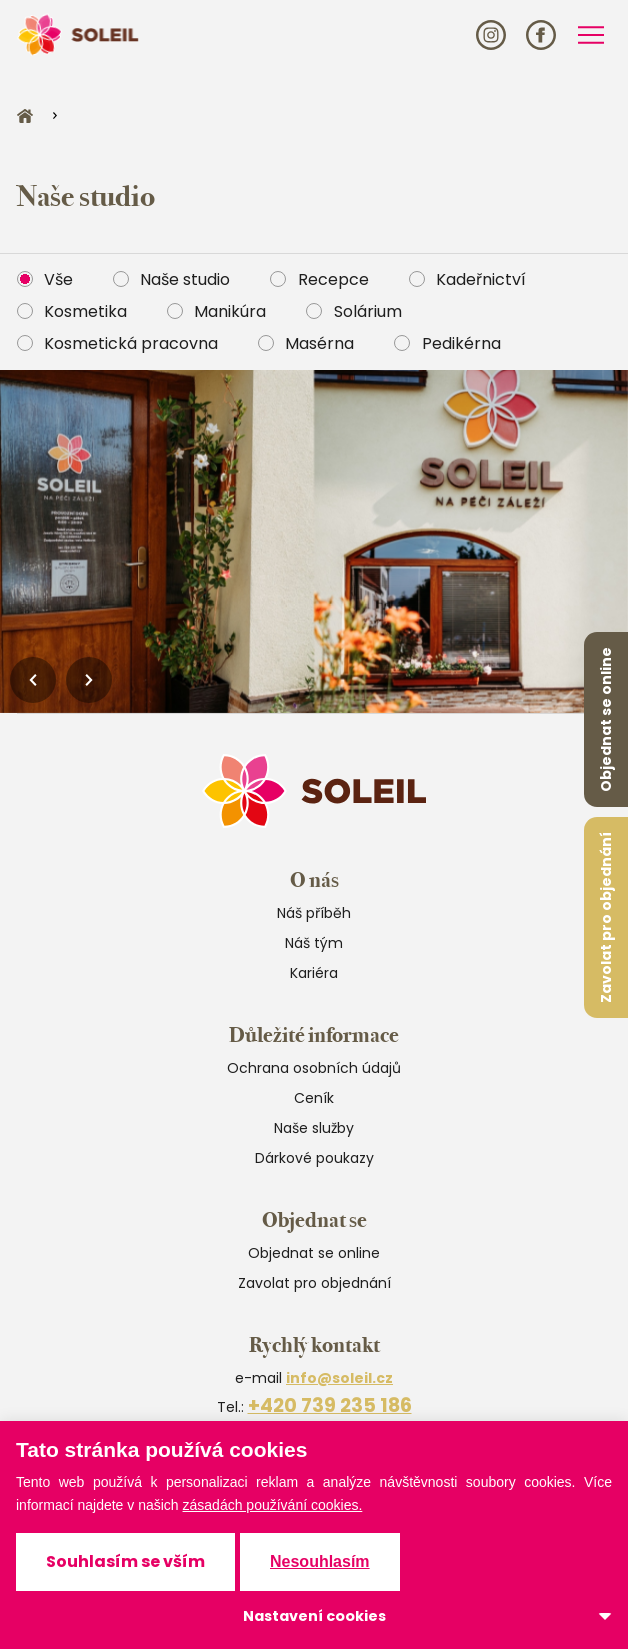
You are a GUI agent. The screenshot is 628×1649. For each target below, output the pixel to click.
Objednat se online (606, 719)
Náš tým (314, 943)
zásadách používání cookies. (273, 1505)
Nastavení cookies (314, 1616)
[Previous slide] (33, 680)
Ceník (314, 1098)
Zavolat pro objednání (606, 917)
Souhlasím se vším (125, 1561)
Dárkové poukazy (314, 1158)
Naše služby (314, 1128)
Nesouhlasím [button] (320, 1561)
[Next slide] (89, 680)
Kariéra (314, 973)
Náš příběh (314, 913)
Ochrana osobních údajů (314, 1068)
